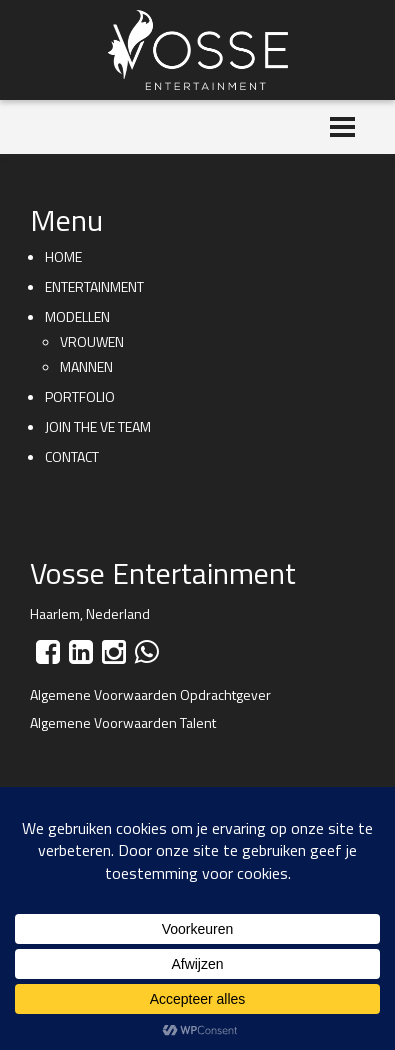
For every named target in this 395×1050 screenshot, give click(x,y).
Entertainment (94, 286)
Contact (72, 456)
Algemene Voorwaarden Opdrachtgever (150, 694)
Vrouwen (92, 341)
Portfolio (80, 396)
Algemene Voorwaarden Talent (123, 722)
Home (63, 256)
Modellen (77, 316)
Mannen (86, 366)
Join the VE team (98, 426)
